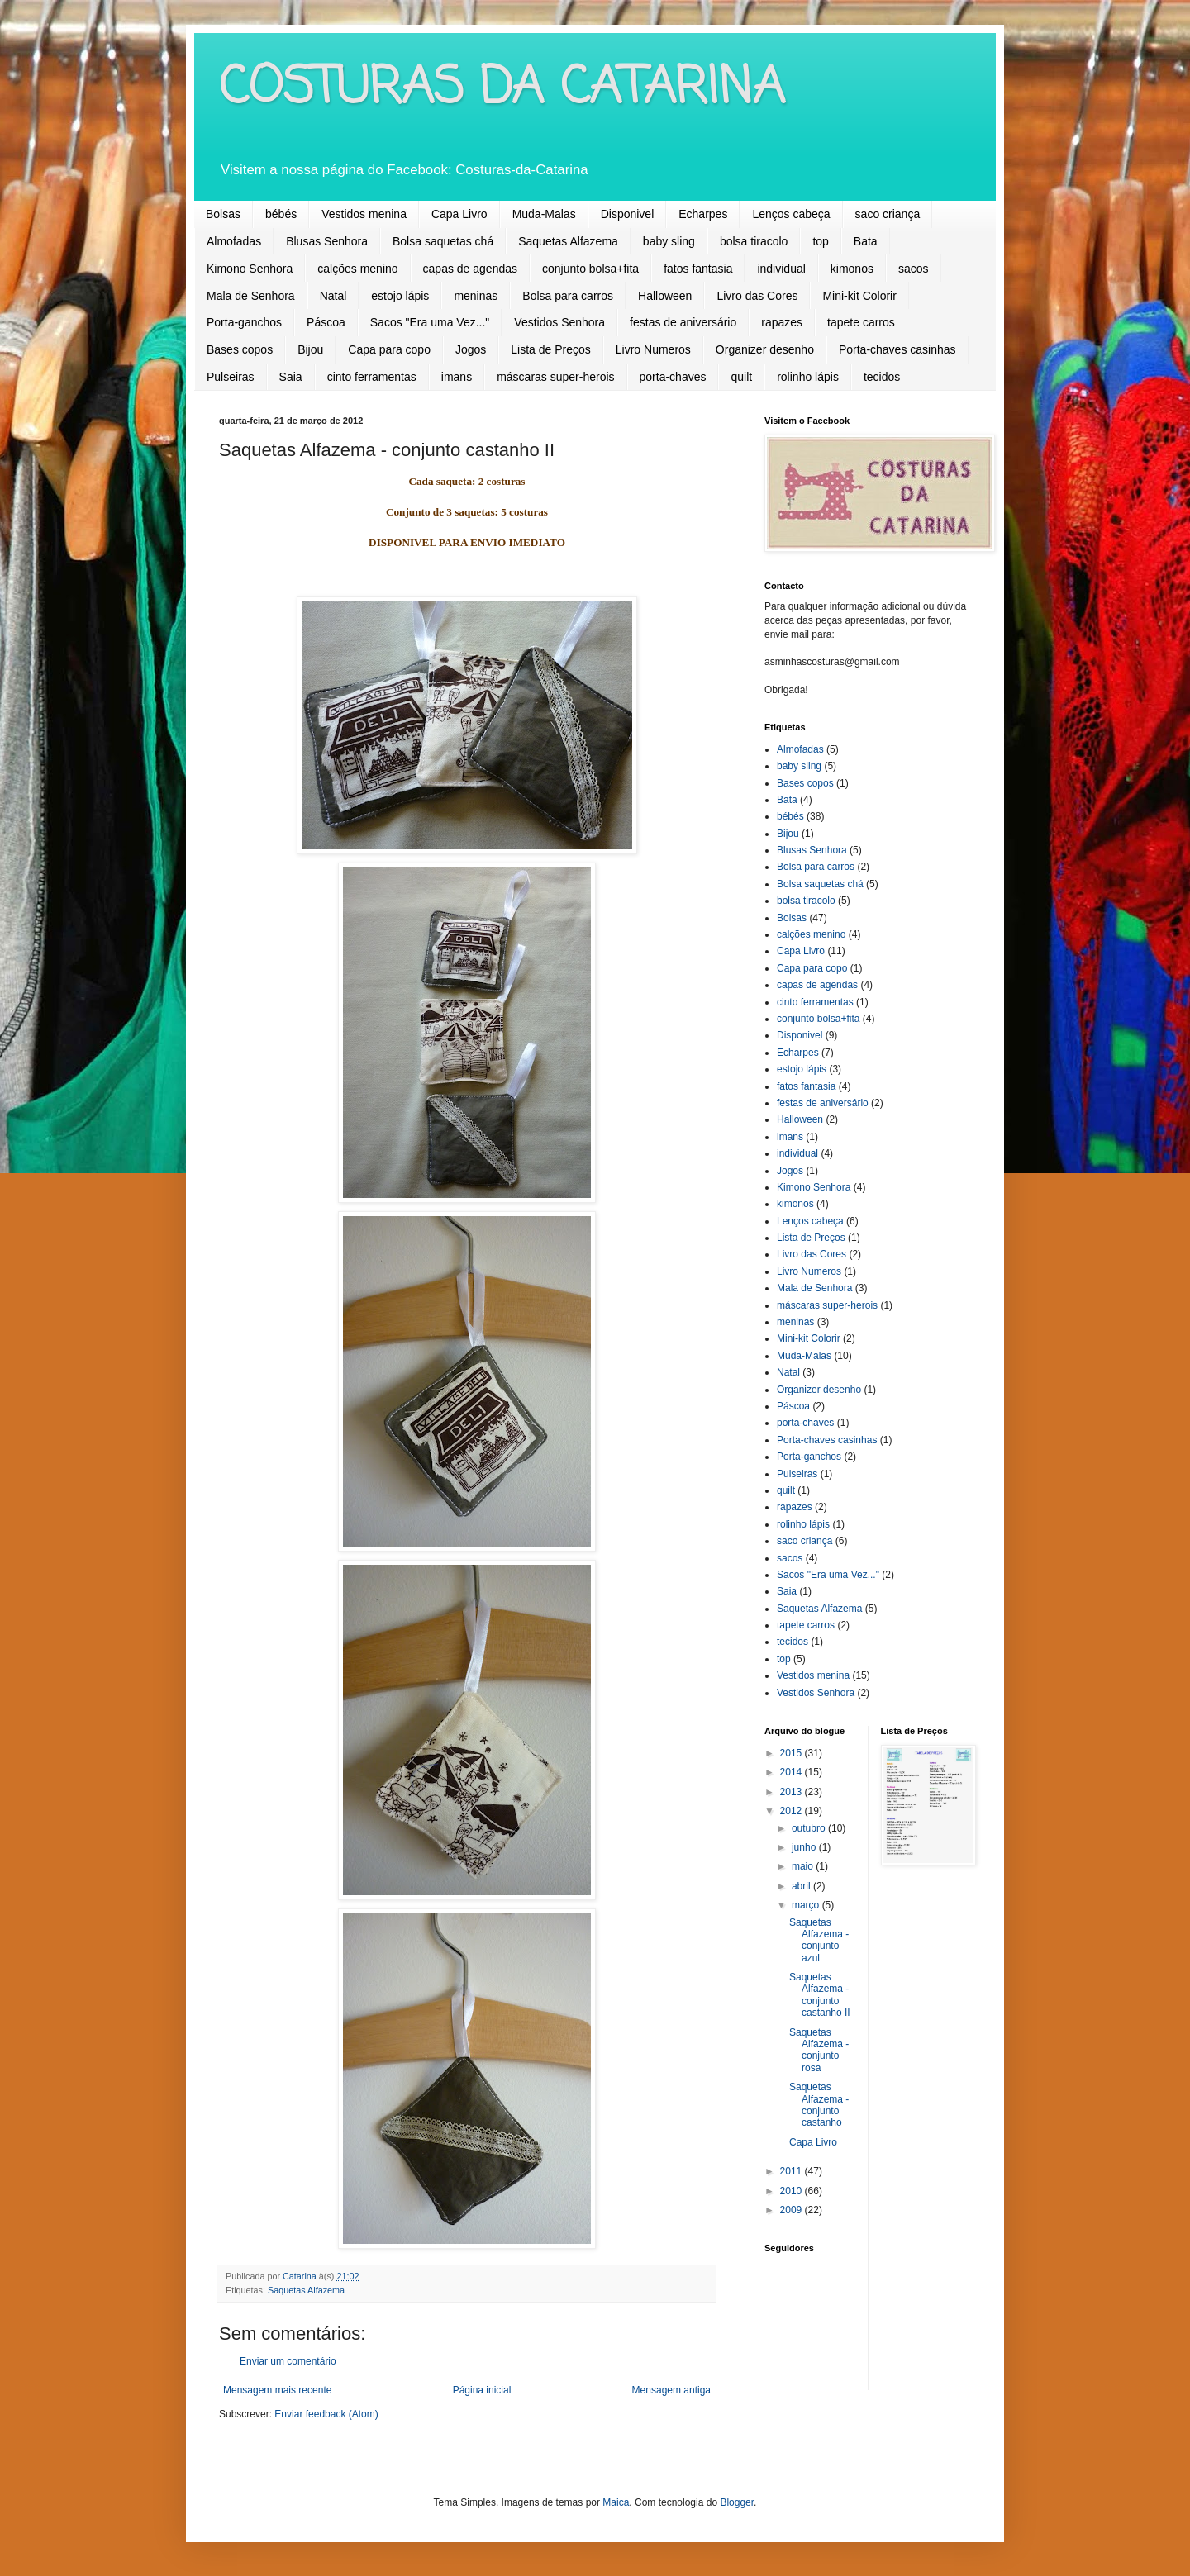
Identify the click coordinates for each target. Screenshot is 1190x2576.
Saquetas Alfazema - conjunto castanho (819, 2104)
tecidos (882, 376)
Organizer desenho (765, 349)
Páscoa (326, 322)
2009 (792, 2210)
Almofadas (234, 241)
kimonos (852, 268)
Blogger (737, 2502)
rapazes (781, 322)
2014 (792, 1772)
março (807, 1905)
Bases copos (240, 349)
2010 (792, 2191)
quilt (741, 376)
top (820, 241)
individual (781, 268)
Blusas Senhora (327, 241)
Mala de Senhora (251, 295)
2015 (792, 1753)
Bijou (310, 349)
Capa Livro (459, 214)
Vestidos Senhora (559, 322)
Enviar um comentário (288, 2361)
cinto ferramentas (371, 376)
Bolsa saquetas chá (443, 241)
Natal (333, 295)
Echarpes (702, 214)
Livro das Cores (756, 295)
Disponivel (627, 214)
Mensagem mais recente (277, 2390)
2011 (792, 2171)
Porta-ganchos (244, 322)
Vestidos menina (364, 214)
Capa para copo (389, 349)
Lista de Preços (551, 349)
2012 (792, 1811)
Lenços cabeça (791, 214)
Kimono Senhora (250, 268)
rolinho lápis (808, 376)
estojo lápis (400, 295)
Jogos (470, 349)
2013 (792, 1792)
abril (802, 1886)
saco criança (888, 214)
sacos (913, 268)
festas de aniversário (683, 322)
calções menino (357, 268)
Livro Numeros (653, 349)
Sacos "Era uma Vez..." (430, 322)
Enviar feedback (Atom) (326, 2414)
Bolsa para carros (567, 295)
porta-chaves (673, 376)
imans (456, 376)
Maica (615, 2502)
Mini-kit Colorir (859, 295)
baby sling (669, 241)
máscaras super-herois (555, 376)
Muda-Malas (544, 214)
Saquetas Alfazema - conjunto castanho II (819, 1994)
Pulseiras (231, 376)
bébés (281, 214)
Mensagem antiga (671, 2390)
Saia (290, 376)
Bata (866, 241)
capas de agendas (470, 268)
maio (804, 1866)
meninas (475, 295)
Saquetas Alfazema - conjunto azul (819, 1940)
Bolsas (223, 214)
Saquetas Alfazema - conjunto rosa (819, 2050)
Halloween (665, 295)
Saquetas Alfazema (568, 241)
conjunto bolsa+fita (590, 268)
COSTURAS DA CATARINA (502, 88)
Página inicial (482, 2390)
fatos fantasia (698, 268)
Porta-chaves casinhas (897, 349)
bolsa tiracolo (754, 241)
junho (805, 1847)
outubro (810, 1828)
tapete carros (861, 322)
